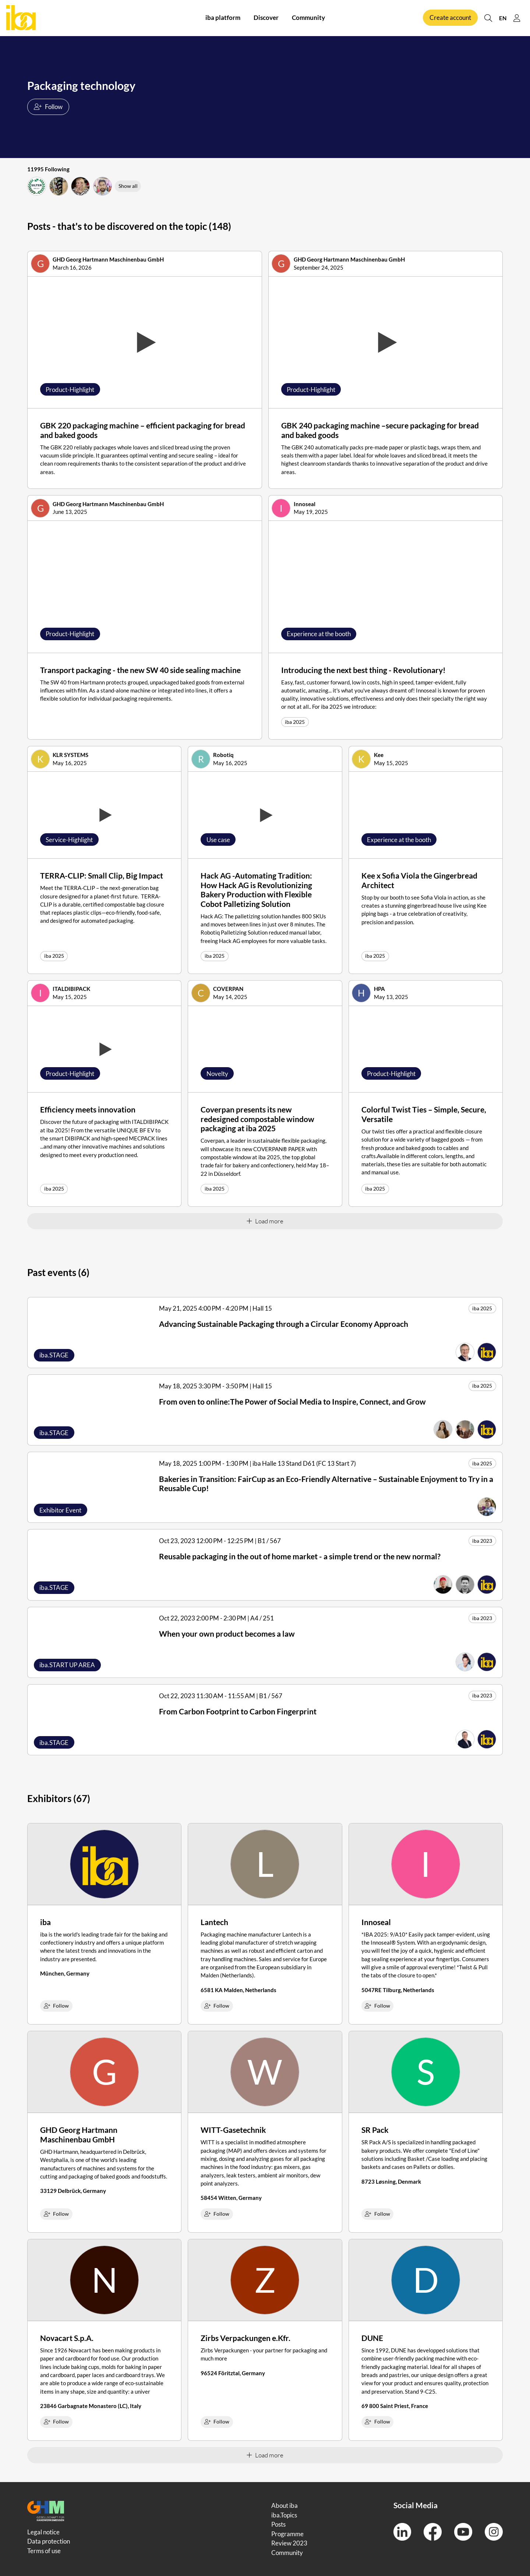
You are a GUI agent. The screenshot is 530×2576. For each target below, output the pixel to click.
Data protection (48, 2541)
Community (308, 18)
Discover (266, 18)
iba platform (222, 18)
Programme (287, 2534)
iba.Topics (284, 2515)
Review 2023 (289, 2543)
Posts (278, 2524)
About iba (284, 2505)
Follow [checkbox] (56, 2005)
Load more (265, 1221)
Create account (450, 18)
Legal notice (43, 2532)
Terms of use (44, 2551)
